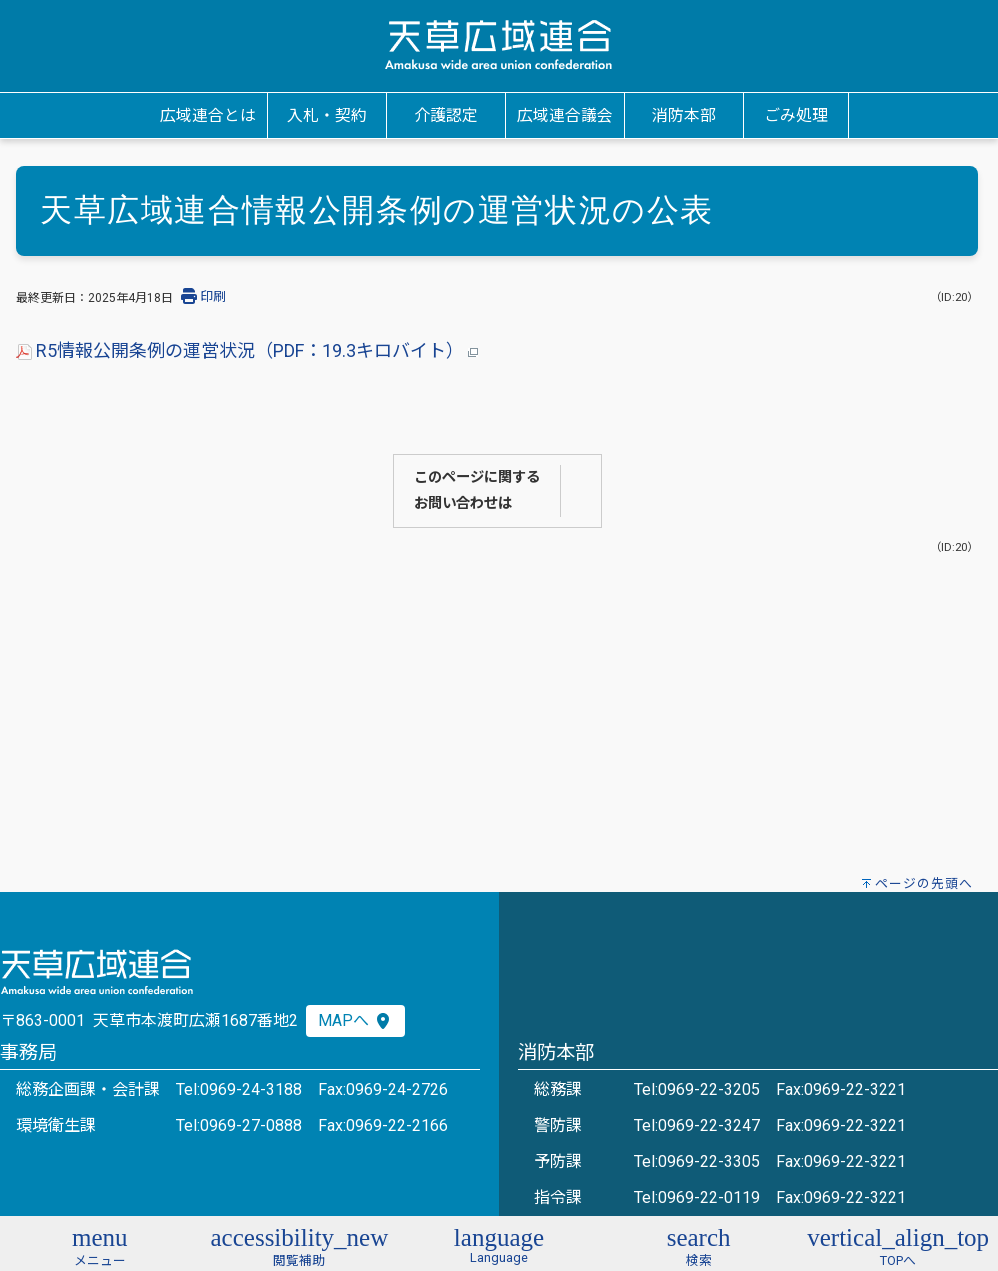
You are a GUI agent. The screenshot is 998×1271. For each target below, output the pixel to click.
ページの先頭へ (924, 883)
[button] (100, 1244)
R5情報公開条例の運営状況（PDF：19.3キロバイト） (247, 350)
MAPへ (355, 1020)
